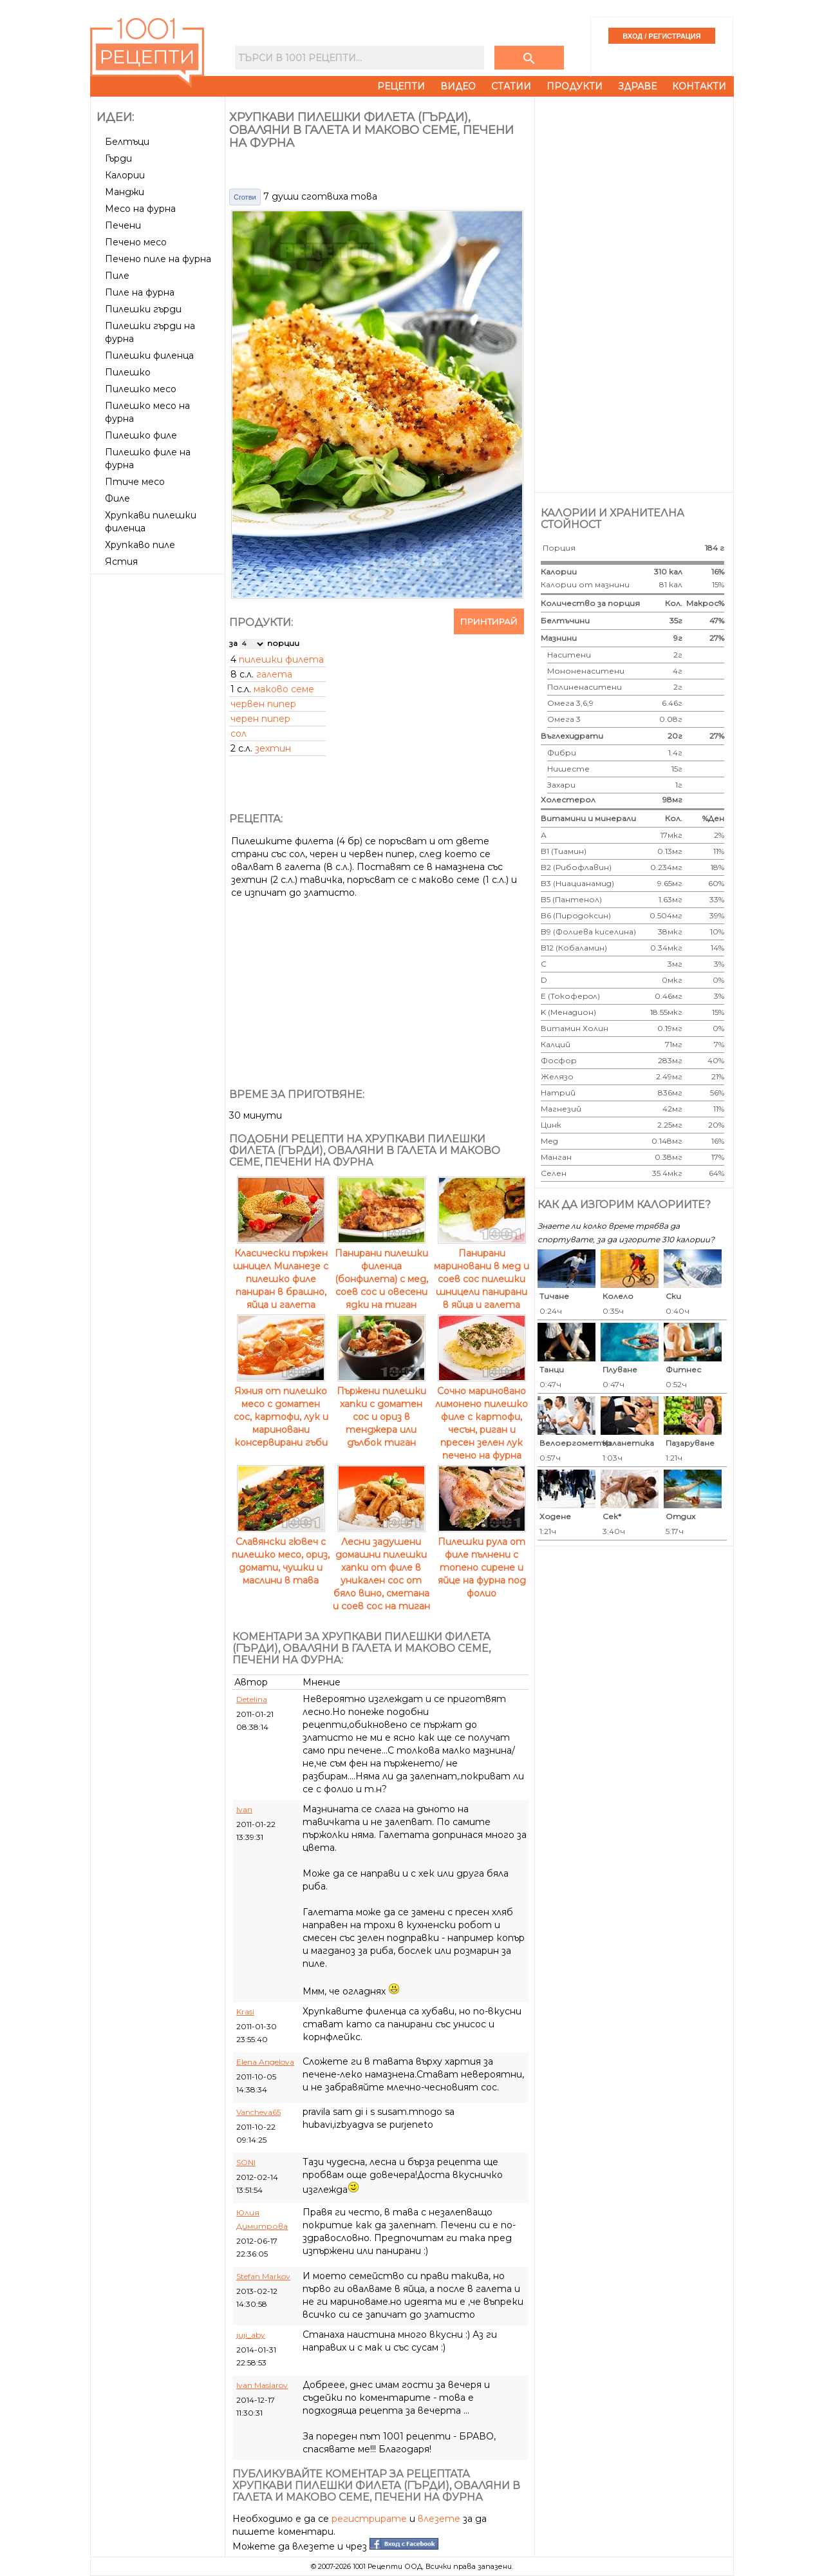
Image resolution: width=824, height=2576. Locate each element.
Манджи (124, 192)
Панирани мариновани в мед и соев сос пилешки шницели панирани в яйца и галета (481, 1273)
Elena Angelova (265, 2062)
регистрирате (369, 2518)
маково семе (284, 689)
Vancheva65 (258, 2112)
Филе (117, 498)
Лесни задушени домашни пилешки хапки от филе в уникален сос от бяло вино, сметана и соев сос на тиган (381, 1567)
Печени (123, 225)
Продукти (575, 86)
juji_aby (250, 2335)
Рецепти (401, 86)
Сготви (245, 197)
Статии (511, 86)
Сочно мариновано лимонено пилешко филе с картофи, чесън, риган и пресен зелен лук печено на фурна (481, 1416)
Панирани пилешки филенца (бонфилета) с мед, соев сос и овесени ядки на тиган (381, 1273)
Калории (125, 175)
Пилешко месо (140, 389)
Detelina (251, 1699)
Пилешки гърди (143, 309)
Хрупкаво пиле (140, 545)
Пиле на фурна (139, 292)
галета (274, 674)
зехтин (273, 748)
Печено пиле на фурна (158, 259)
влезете (439, 2518)
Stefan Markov (263, 2276)
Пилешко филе (141, 435)
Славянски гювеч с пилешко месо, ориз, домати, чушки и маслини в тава (281, 1554)
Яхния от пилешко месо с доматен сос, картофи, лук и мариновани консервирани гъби (281, 1410)
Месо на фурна (140, 208)
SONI (246, 2162)
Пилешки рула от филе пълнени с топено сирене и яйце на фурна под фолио (482, 1561)
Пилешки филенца (149, 355)
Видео (458, 86)
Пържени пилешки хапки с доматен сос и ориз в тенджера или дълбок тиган (381, 1410)
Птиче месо (135, 482)
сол (238, 733)
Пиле (117, 275)
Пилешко (128, 372)
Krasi (245, 2011)
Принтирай (489, 621)
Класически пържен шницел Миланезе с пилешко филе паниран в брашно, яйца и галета (280, 1273)
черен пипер (260, 718)
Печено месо (136, 242)
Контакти (699, 86)
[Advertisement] (159, 772)
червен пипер (263, 704)
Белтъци (127, 141)
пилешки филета (281, 659)
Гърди (118, 158)
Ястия (121, 561)
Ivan (244, 1809)
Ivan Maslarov (262, 2385)
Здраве (637, 86)
